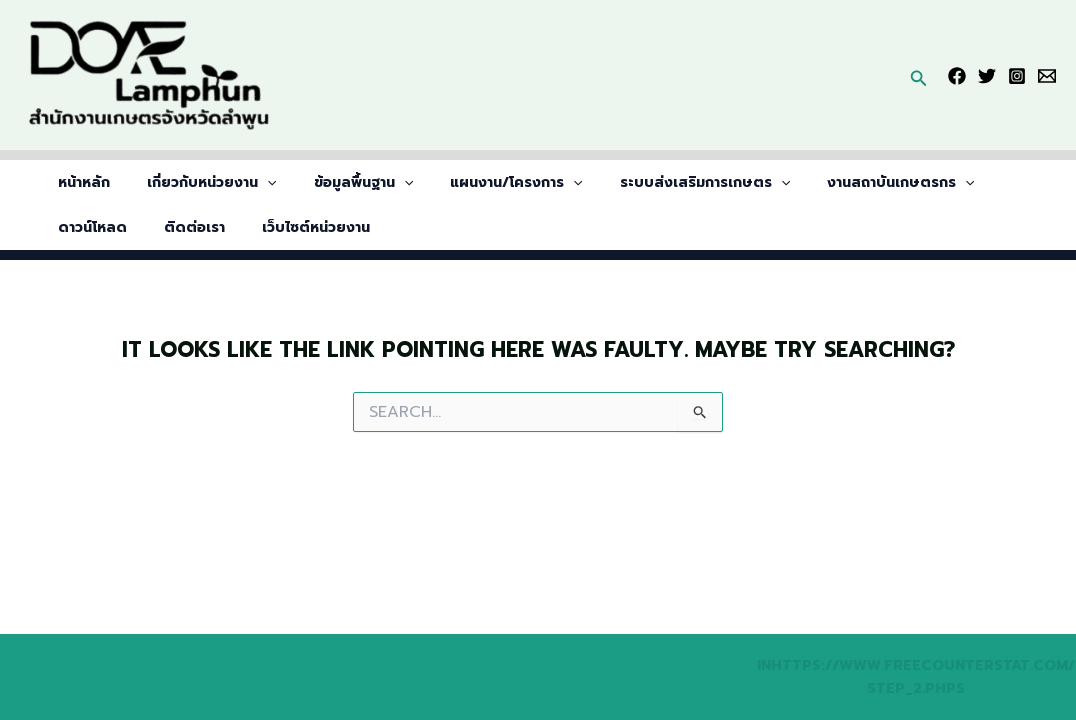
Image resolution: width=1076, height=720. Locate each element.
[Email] (1047, 76)
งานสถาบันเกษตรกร (851, 182)
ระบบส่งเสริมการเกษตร (664, 182)
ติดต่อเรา (84, 227)
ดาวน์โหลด (987, 182)
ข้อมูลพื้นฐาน (340, 182)
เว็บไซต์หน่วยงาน (197, 227)
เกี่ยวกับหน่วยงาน (198, 182)
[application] (254, 182)
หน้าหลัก (80, 182)
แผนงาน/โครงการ (485, 182)
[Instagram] (1017, 76)
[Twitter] (987, 76)
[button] (919, 75)
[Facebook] (957, 76)
